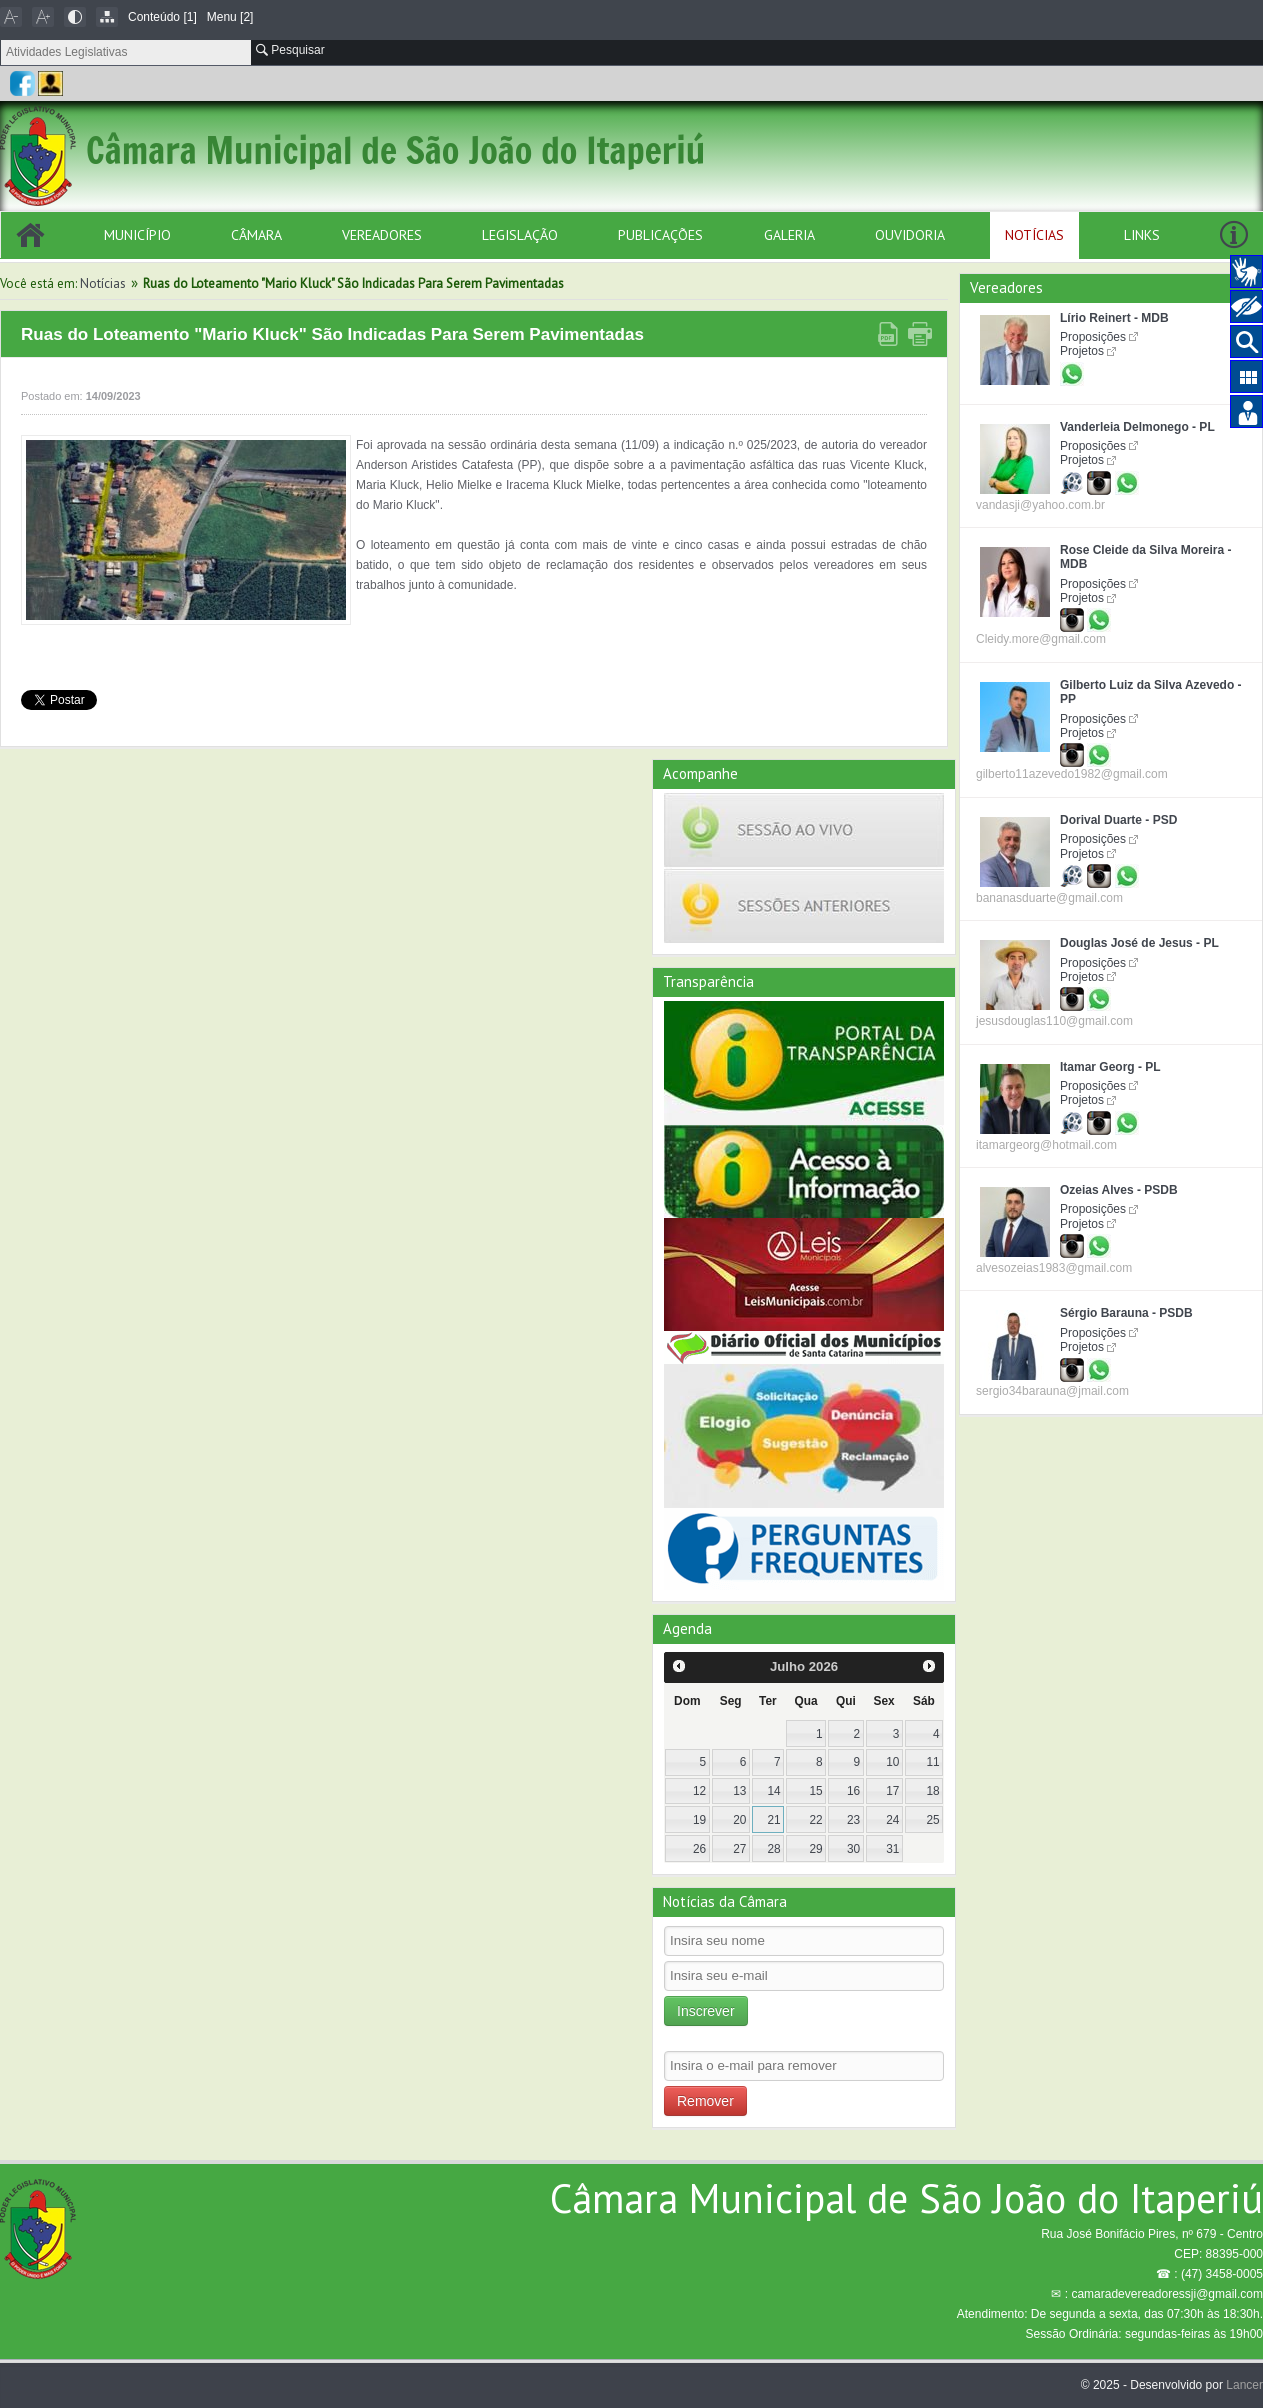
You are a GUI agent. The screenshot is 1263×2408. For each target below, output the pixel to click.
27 (739, 1849)
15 (816, 1791)
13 (739, 1791)
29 (816, 1849)
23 (853, 1820)
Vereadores (382, 235)
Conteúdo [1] (162, 17)
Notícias (1034, 235)
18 (932, 1791)
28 (773, 1849)
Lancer (1244, 2385)
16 (853, 1791)
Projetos (1082, 351)
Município (137, 235)
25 (932, 1820)
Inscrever (706, 2011)
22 (816, 1820)
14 (773, 1791)
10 (892, 1762)
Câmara (256, 235)
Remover (705, 2101)
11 (932, 1762)
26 (699, 1849)
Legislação (520, 235)
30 (853, 1849)
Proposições (1093, 337)
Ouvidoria (910, 235)
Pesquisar (290, 50)
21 (773, 1820)
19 (699, 1820)
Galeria (789, 235)
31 (892, 1849)
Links (1142, 235)
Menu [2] (230, 17)
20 (739, 1820)
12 (699, 1791)
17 (892, 1791)
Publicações (660, 235)
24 (892, 1820)
